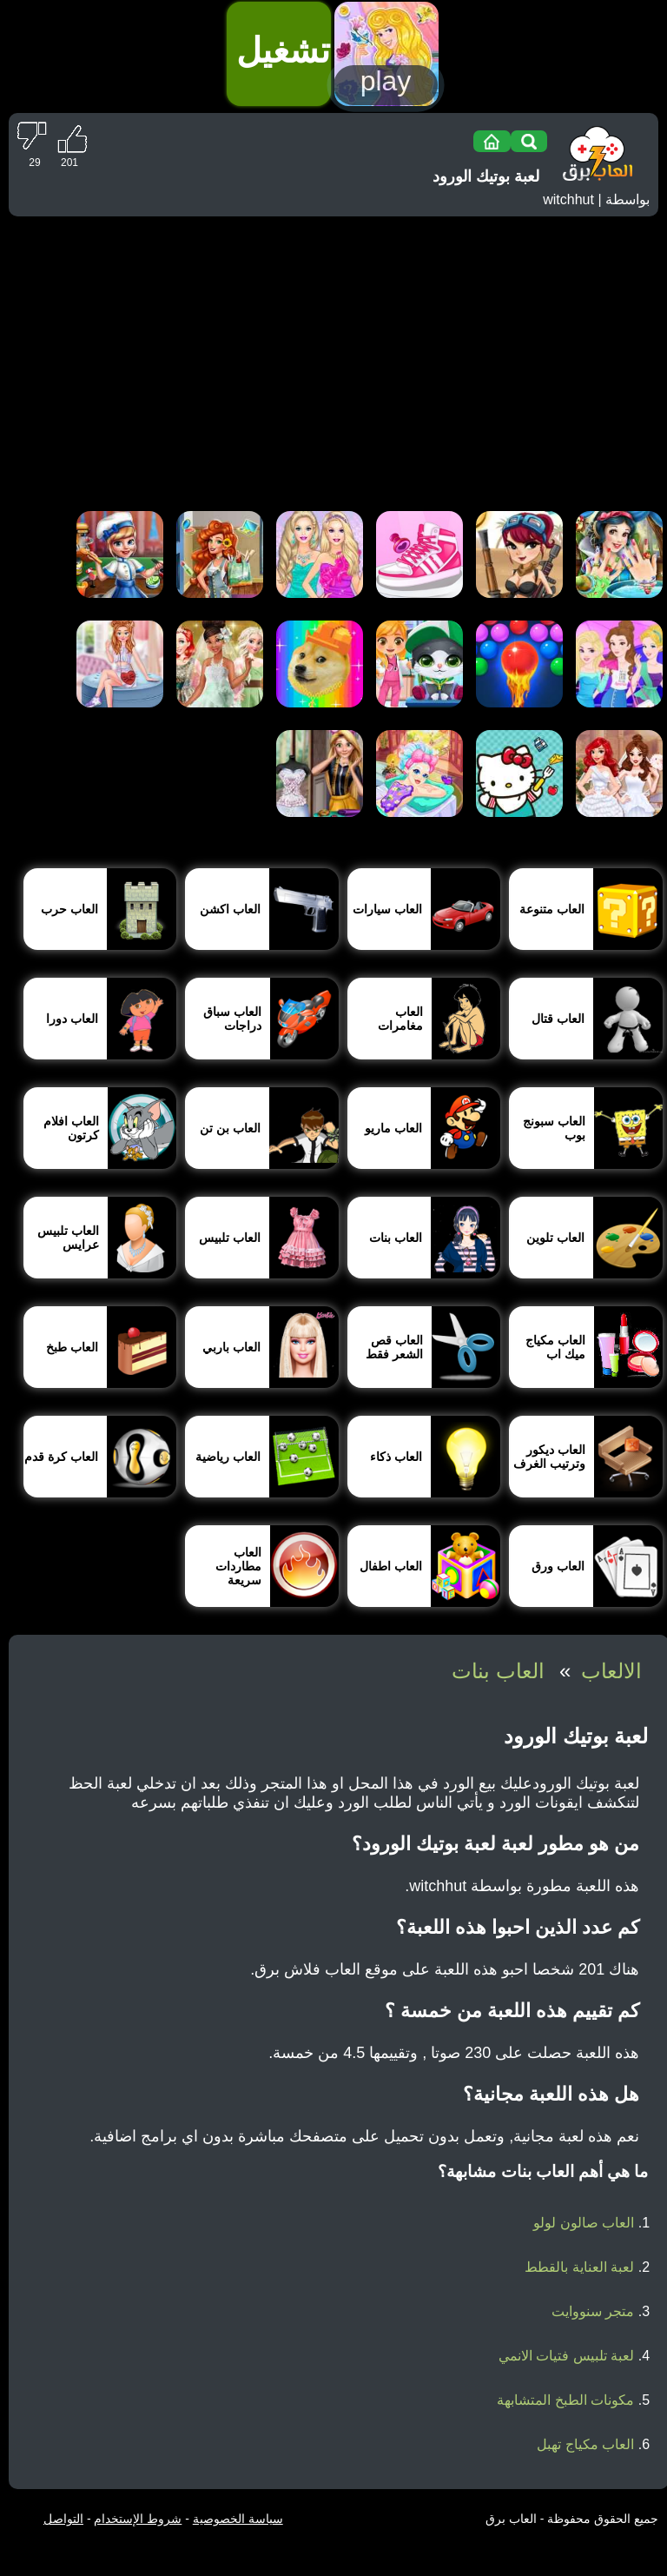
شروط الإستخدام (138, 2519)
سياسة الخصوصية (238, 2519)
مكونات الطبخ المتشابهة (565, 2400)
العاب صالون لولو (583, 2222)
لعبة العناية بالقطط (579, 2267)
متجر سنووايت (592, 2311)
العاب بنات (498, 1671)
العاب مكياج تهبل (585, 2444)
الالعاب (611, 1671)
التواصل (63, 2519)
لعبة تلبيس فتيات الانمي (566, 2355)
